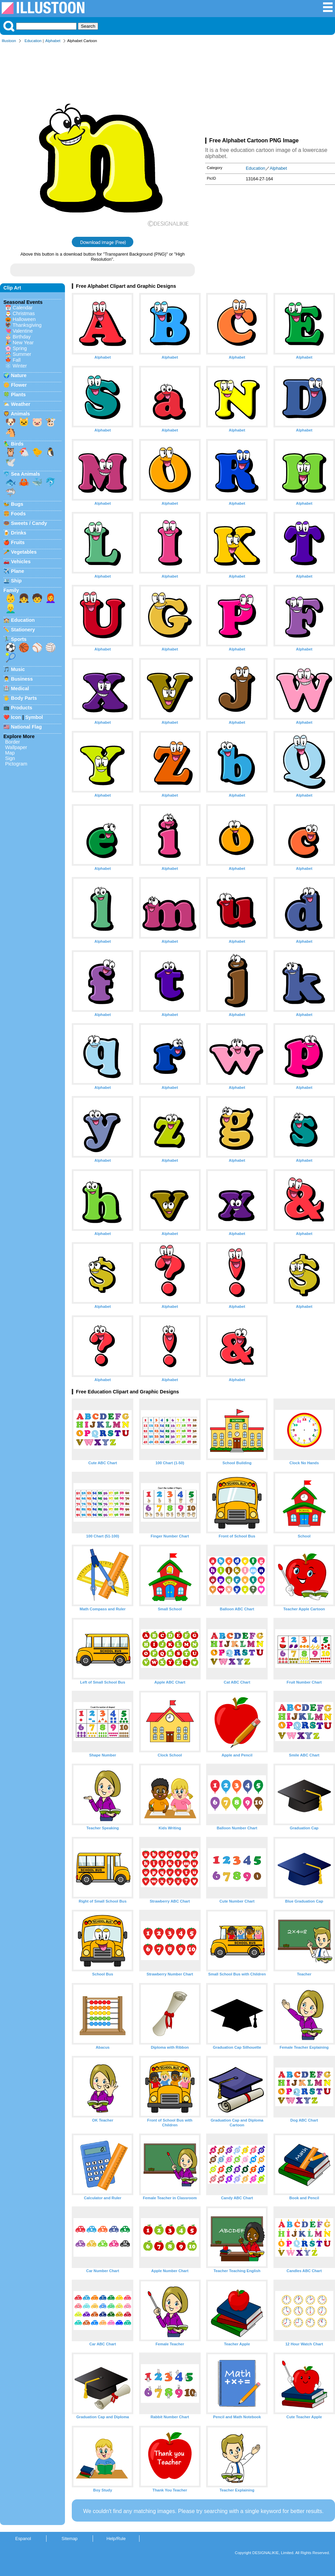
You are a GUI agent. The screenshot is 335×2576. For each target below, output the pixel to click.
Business (22, 679)
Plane (17, 571)
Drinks (18, 533)
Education (33, 41)
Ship (16, 580)
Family (11, 590)
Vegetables (24, 552)
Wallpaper (16, 747)
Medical (20, 688)
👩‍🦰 (50, 598)
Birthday (22, 336)
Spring (20, 348)
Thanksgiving (27, 325)
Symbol (34, 717)
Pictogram (16, 764)
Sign (10, 758)
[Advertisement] (270, 91)
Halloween (24, 319)
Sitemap (70, 2538)
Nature (19, 375)
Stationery (23, 629)
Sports (19, 639)
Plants (18, 394)
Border (12, 742)
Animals (20, 413)
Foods (18, 513)
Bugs (17, 504)
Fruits (18, 542)
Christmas (24, 313)
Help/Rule (115, 2538)
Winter (20, 366)
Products (21, 707)
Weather (20, 404)
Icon (16, 717)
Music (18, 669)
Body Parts (24, 698)
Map (10, 753)
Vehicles (21, 561)
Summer (22, 354)
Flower (19, 385)
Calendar (22, 307)
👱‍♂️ (10, 608)
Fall (17, 360)
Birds (17, 444)
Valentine (23, 331)
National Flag (26, 727)
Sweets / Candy (29, 523)
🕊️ (10, 462)
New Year (23, 342)
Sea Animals (25, 474)
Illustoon (9, 41)
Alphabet (52, 41)
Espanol (23, 2538)
